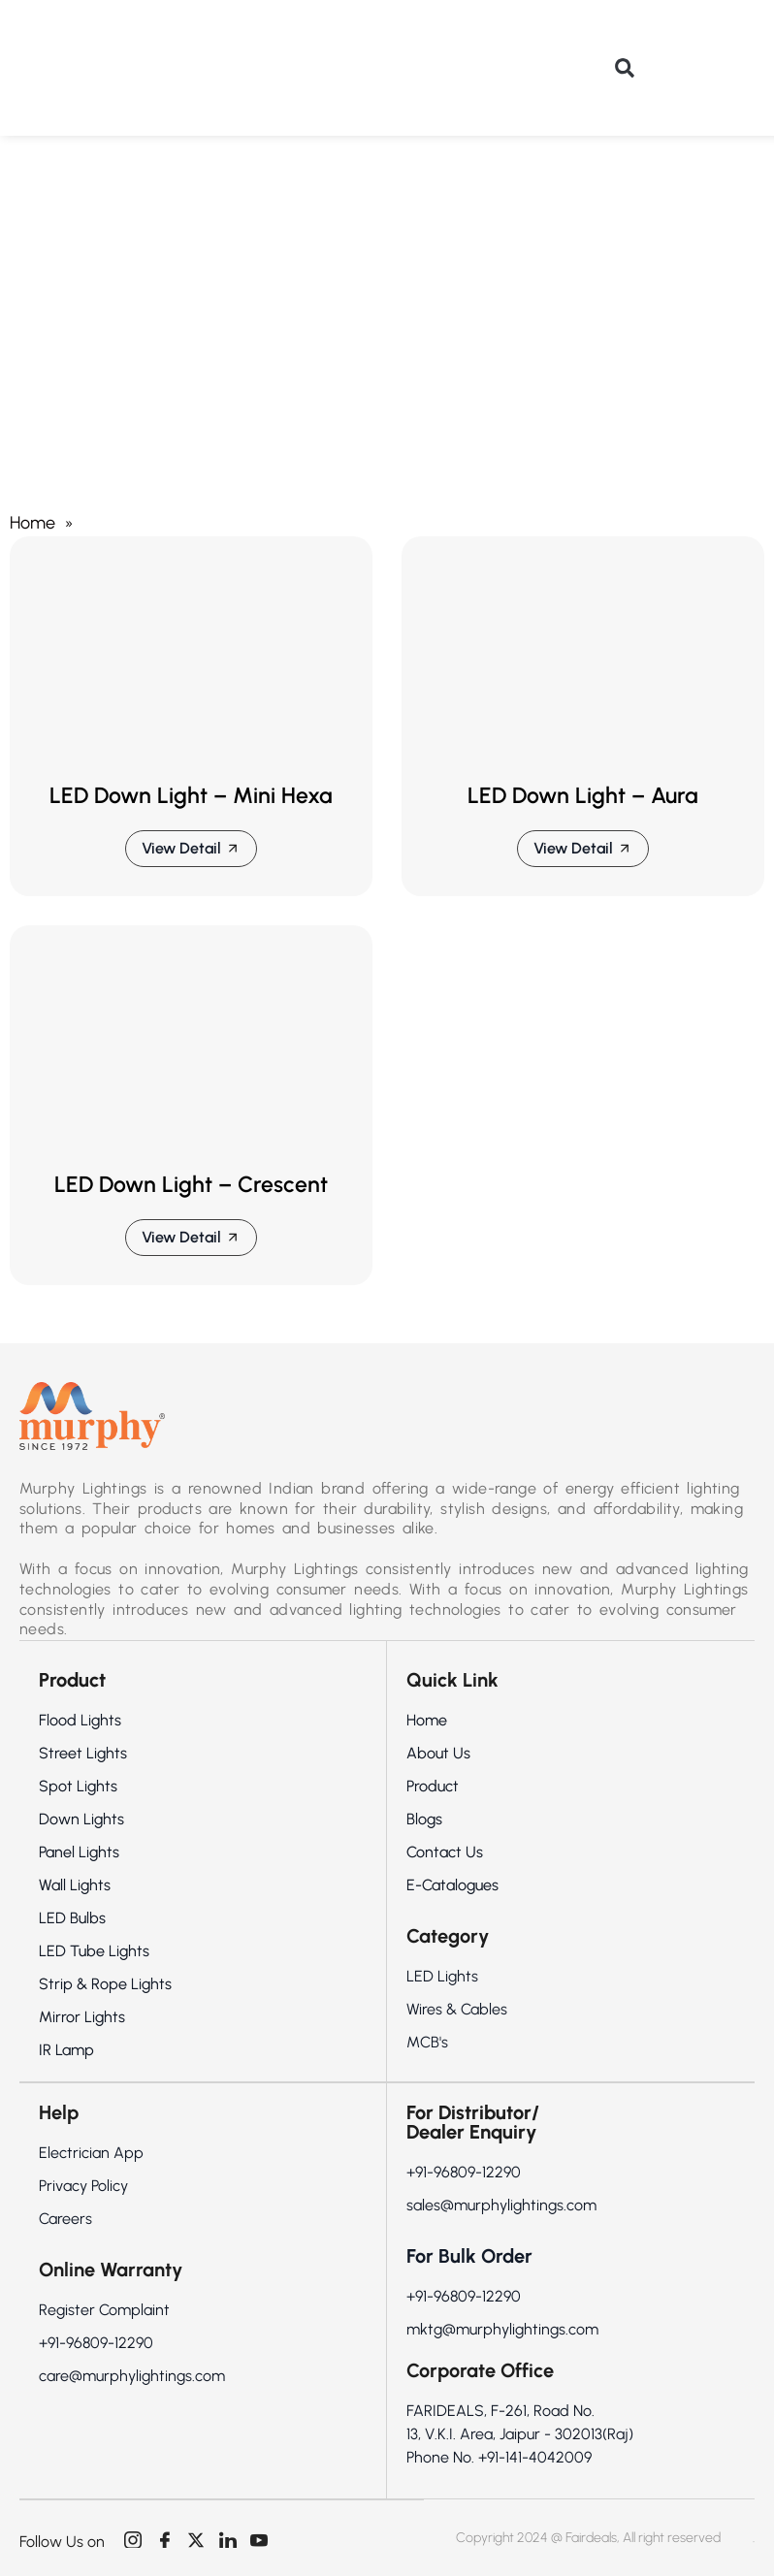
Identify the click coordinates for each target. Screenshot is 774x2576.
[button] (624, 67)
